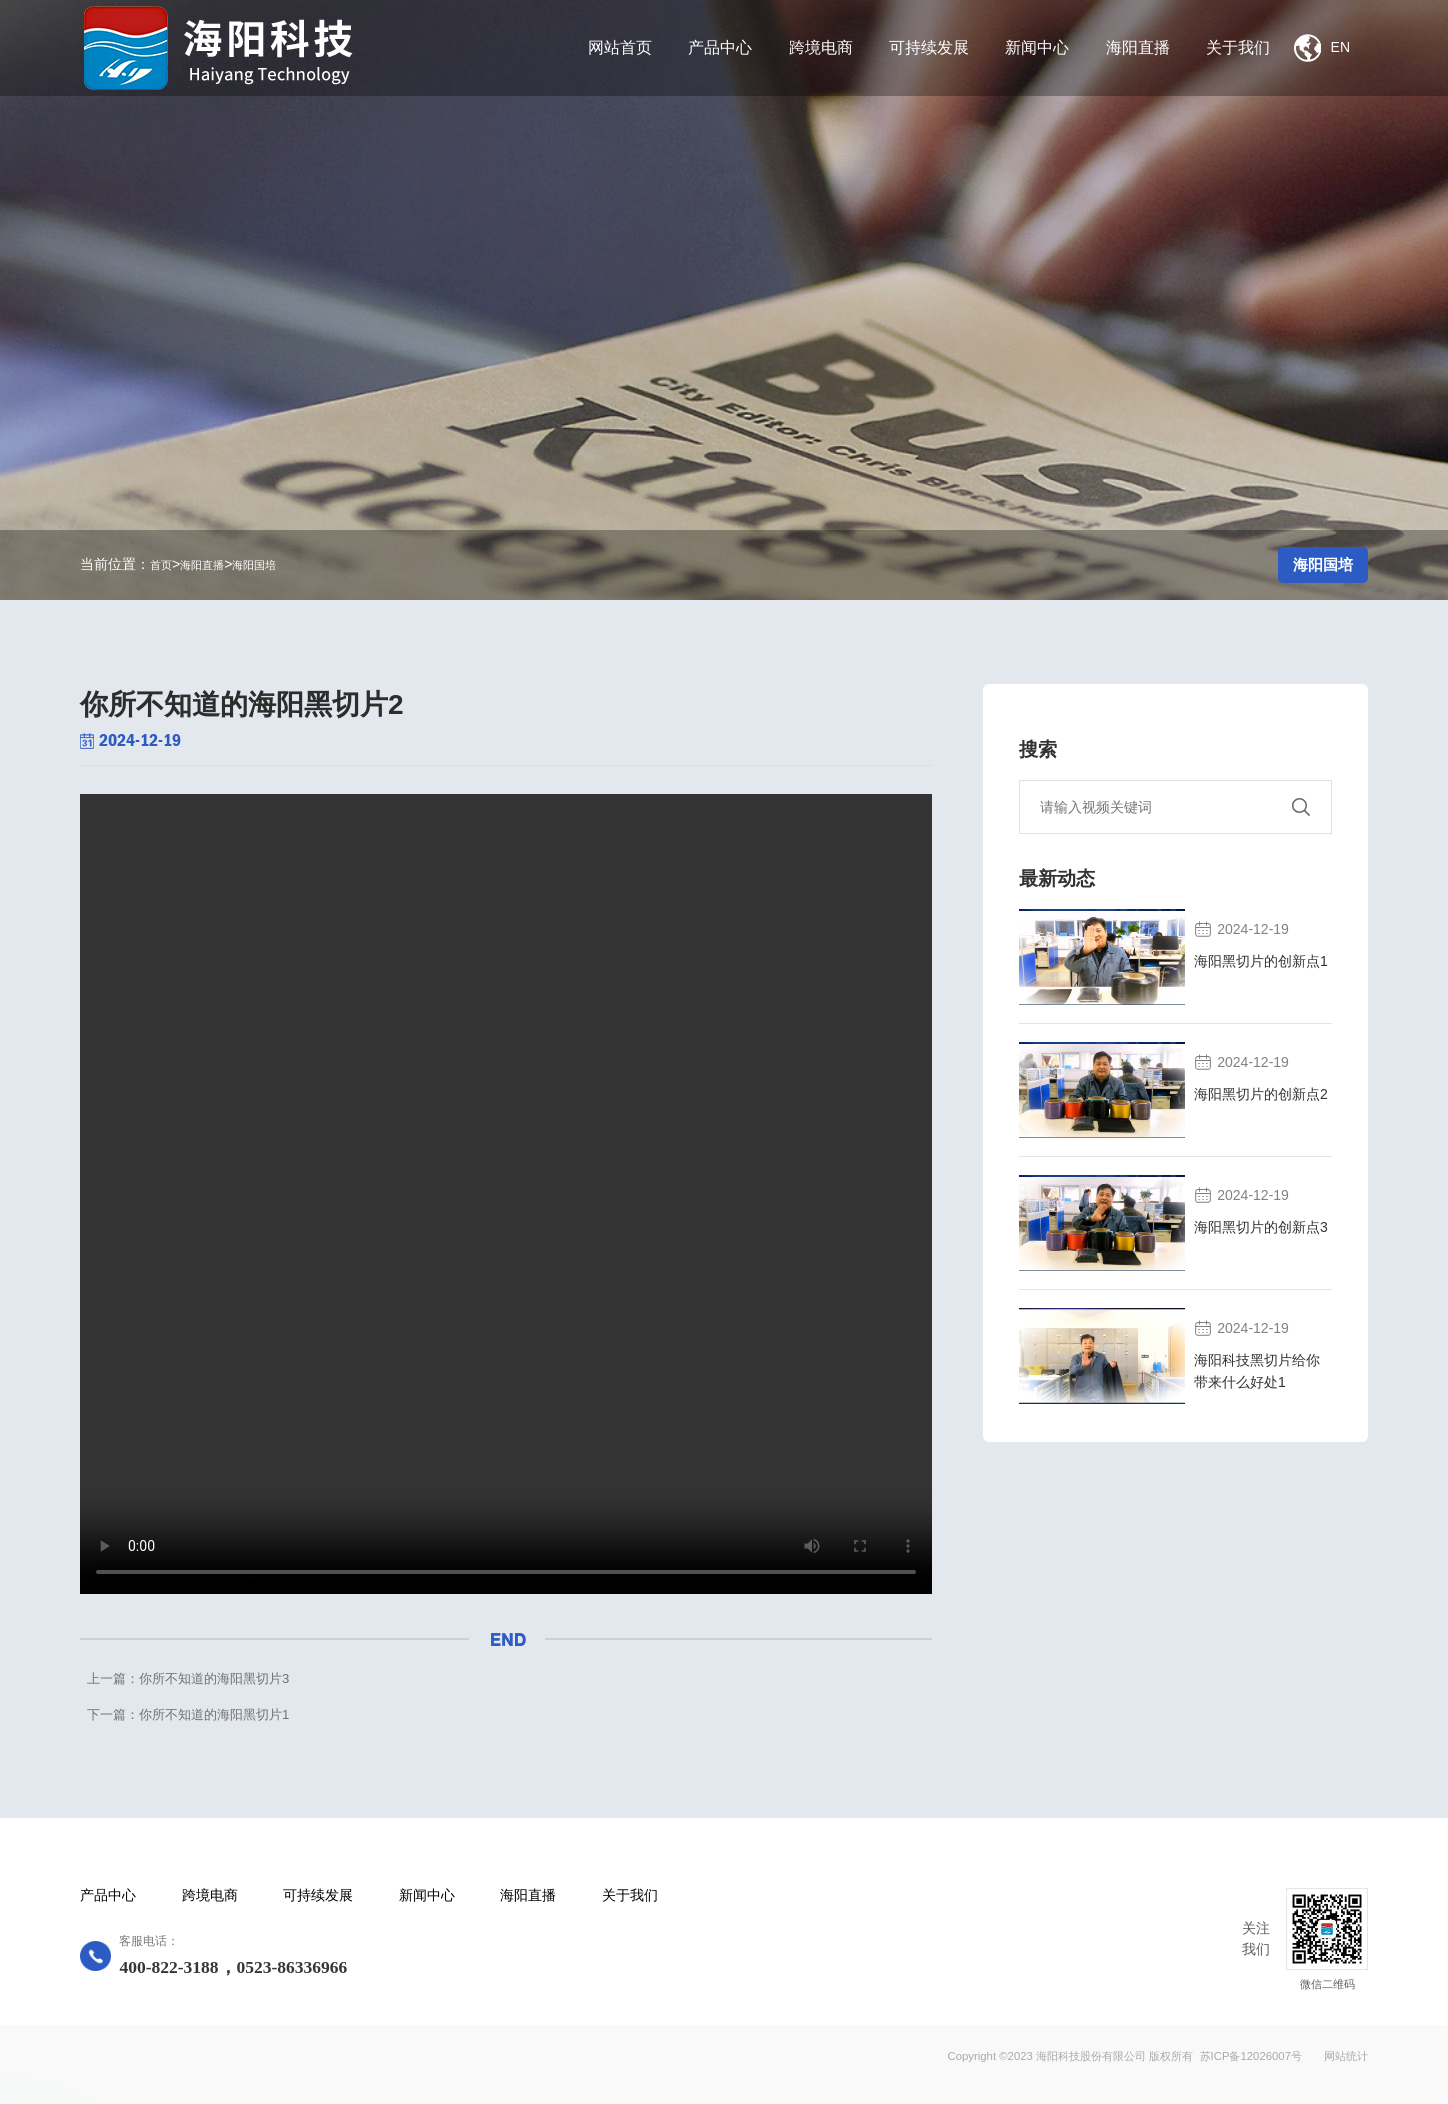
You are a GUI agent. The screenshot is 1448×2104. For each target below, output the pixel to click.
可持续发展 (318, 1895)
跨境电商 (210, 1895)
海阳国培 (254, 565)
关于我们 (630, 1895)
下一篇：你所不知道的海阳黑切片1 (188, 1714)
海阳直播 (202, 565)
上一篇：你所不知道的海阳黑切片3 (188, 1678)
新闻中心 (427, 1895)
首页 (161, 565)
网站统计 (1346, 2056)
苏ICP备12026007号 (1251, 2056)
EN (1322, 48)
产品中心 (108, 1895)
